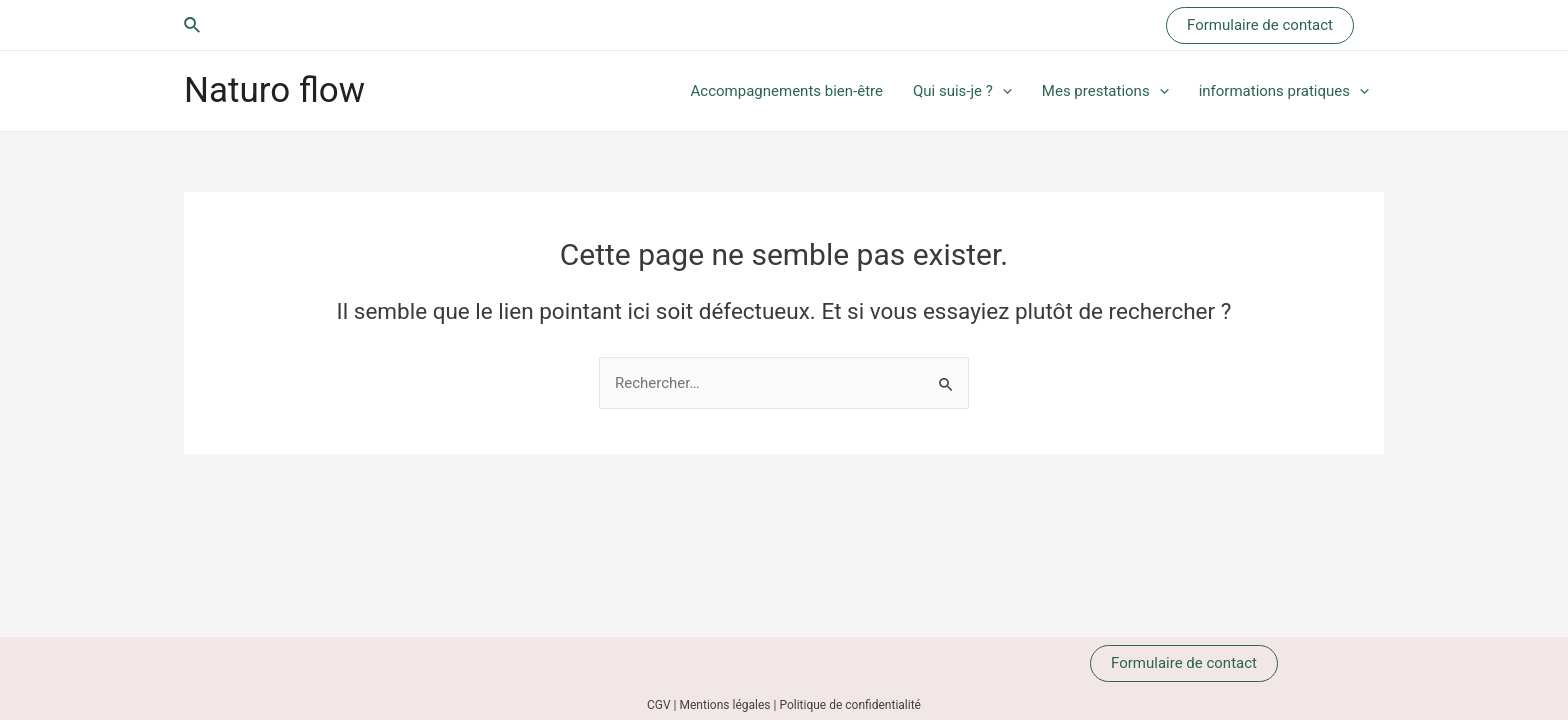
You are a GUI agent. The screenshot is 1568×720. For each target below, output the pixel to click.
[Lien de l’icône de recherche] (193, 25)
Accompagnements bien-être (787, 91)
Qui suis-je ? (962, 91)
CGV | (663, 705)
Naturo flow (274, 90)
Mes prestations (1105, 91)
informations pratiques (1284, 91)
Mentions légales (725, 705)
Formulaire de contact (1184, 663)
